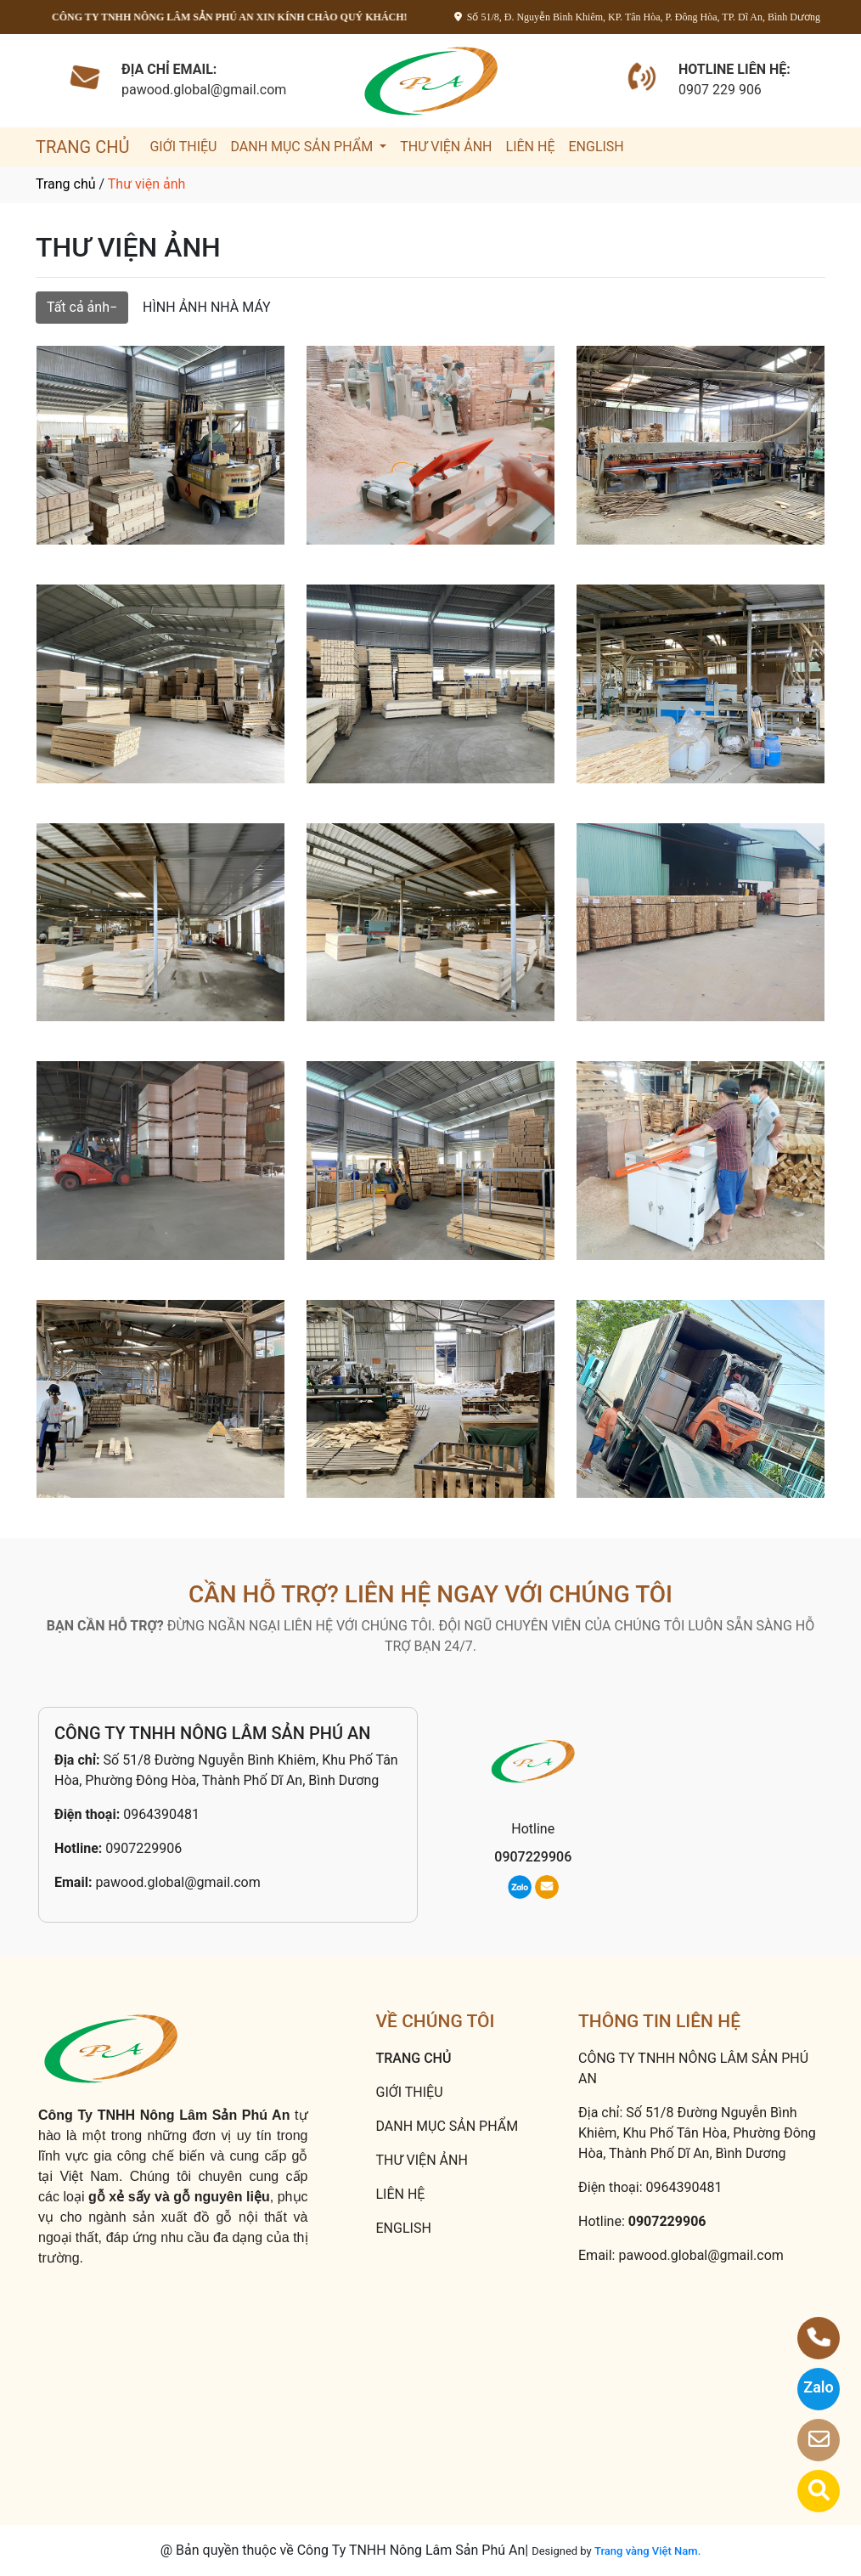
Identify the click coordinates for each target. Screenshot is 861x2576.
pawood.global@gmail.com (177, 1882)
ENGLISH (595, 146)
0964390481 (161, 1814)
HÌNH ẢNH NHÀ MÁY (207, 307)
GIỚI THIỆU (183, 146)
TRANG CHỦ (82, 147)
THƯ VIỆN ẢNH (446, 146)
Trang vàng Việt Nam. (647, 2551)
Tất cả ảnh (78, 307)
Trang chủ (66, 184)
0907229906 (143, 1848)
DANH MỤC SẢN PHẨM (303, 146)
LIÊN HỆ (530, 146)
